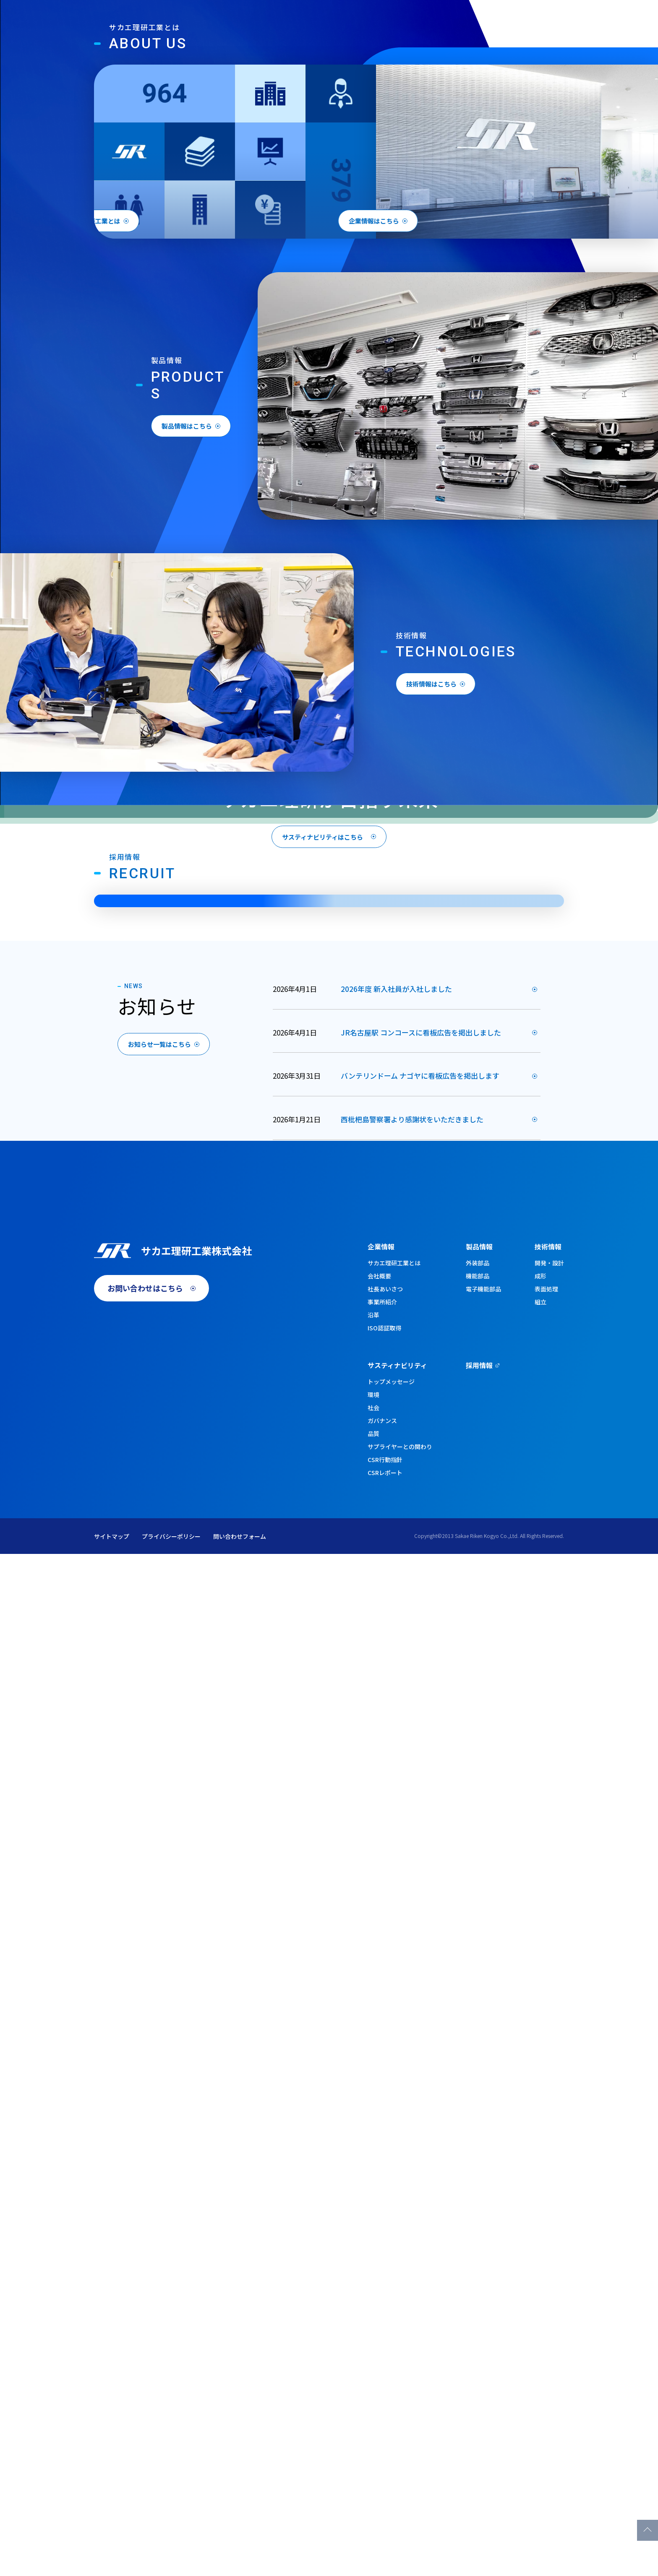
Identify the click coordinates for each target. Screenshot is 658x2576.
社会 (373, 2429)
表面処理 (546, 2311)
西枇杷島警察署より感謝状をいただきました (412, 1879)
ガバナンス (382, 2442)
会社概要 (379, 2298)
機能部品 (477, 2298)
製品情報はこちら (207, 782)
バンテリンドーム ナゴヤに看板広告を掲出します (420, 1835)
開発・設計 (549, 2285)
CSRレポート (385, 2494)
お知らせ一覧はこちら (174, 1804)
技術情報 (432, 47)
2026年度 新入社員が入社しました (396, 1748)
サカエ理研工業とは (394, 2285)
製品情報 (383, 47)
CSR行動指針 (385, 2481)
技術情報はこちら (452, 1038)
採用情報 (564, 47)
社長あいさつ (385, 2311)
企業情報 (335, 47)
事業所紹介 (382, 2324)
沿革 (373, 2337)
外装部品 (477, 2285)
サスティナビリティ (498, 47)
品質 (373, 2455)
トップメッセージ (391, 2403)
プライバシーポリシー (171, 2558)
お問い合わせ (548, 20)
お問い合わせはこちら (145, 2320)
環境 (373, 2416)
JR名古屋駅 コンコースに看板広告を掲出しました (421, 1792)
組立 (540, 2324)
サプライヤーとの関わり (400, 2468)
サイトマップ (111, 2558)
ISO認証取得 (384, 2350)
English (499, 21)
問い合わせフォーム (239, 2558)
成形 (540, 2298)
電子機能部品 (483, 2311)
